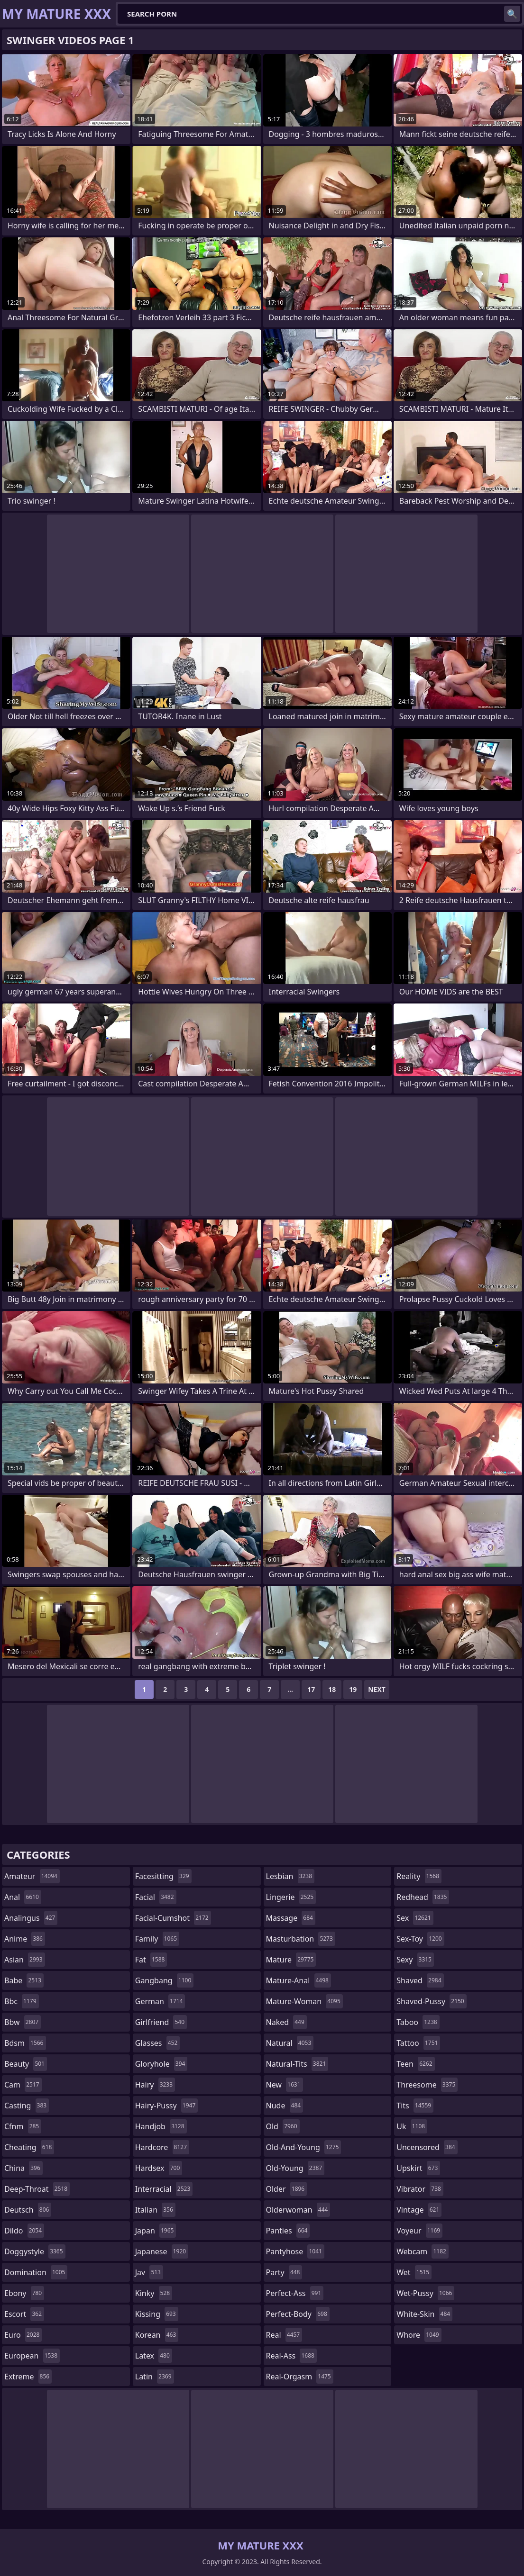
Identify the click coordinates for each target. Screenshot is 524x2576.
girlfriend (161, 2022)
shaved (419, 1980)
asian (24, 1959)
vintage (418, 2210)
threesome (427, 2085)
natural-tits (297, 2064)
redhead (422, 1897)
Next (377, 1689)
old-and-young (303, 2147)
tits (414, 2105)
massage (290, 1918)
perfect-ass (295, 2293)
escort (24, 2314)
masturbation (300, 1939)
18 (332, 1689)
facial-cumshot (173, 1918)
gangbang (164, 1980)
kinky (153, 2293)
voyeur (419, 2230)
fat (151, 1959)
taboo (417, 2022)
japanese (161, 2251)
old (283, 2126)
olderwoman (298, 2210)
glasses (157, 2043)
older (286, 2189)
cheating (29, 2147)
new (284, 2085)
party (284, 2272)
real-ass (291, 2356)
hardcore (162, 2147)
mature (291, 1959)
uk (411, 2126)
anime (24, 1939)
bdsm (25, 2043)
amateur (32, 1876)
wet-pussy (425, 2293)
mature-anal (298, 1980)
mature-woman (304, 2001)
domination (35, 2272)
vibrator (419, 2189)
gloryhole (161, 2064)
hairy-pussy (166, 2105)
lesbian (290, 1876)
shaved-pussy (431, 2001)
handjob (161, 2126)
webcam (422, 2251)
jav (149, 2272)
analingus (30, 1918)
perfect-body (298, 2314)
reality (418, 1876)
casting (26, 2105)
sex (414, 1918)
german (160, 2001)
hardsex (159, 2168)
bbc (21, 2001)
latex (153, 2356)
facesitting (163, 1876)
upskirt (418, 2168)
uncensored (426, 2147)
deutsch (27, 2210)
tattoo (418, 2043)
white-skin (424, 2314)
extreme (28, 2376)
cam (23, 2085)
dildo (24, 2230)
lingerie (291, 1897)
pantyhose (295, 2251)
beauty (25, 2064)
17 (311, 1689)
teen (415, 2064)
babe (24, 1980)
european (32, 2356)
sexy (415, 1959)
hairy (155, 2085)
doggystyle (34, 2251)
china (23, 2168)
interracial (164, 2189)
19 (353, 1689)
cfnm (22, 2126)
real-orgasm (299, 2376)
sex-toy (420, 1939)
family (157, 1939)
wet (414, 2272)
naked (286, 2022)
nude (284, 2105)
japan (155, 2230)
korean (157, 2335)
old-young (295, 2168)
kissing (156, 2314)
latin (154, 2376)
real (284, 2335)
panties (288, 2230)
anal (22, 1897)
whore (418, 2335)
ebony (24, 2293)
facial (155, 1897)
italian (155, 2210)
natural (290, 2043)
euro (23, 2335)
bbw (22, 2022)
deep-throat (37, 2189)
